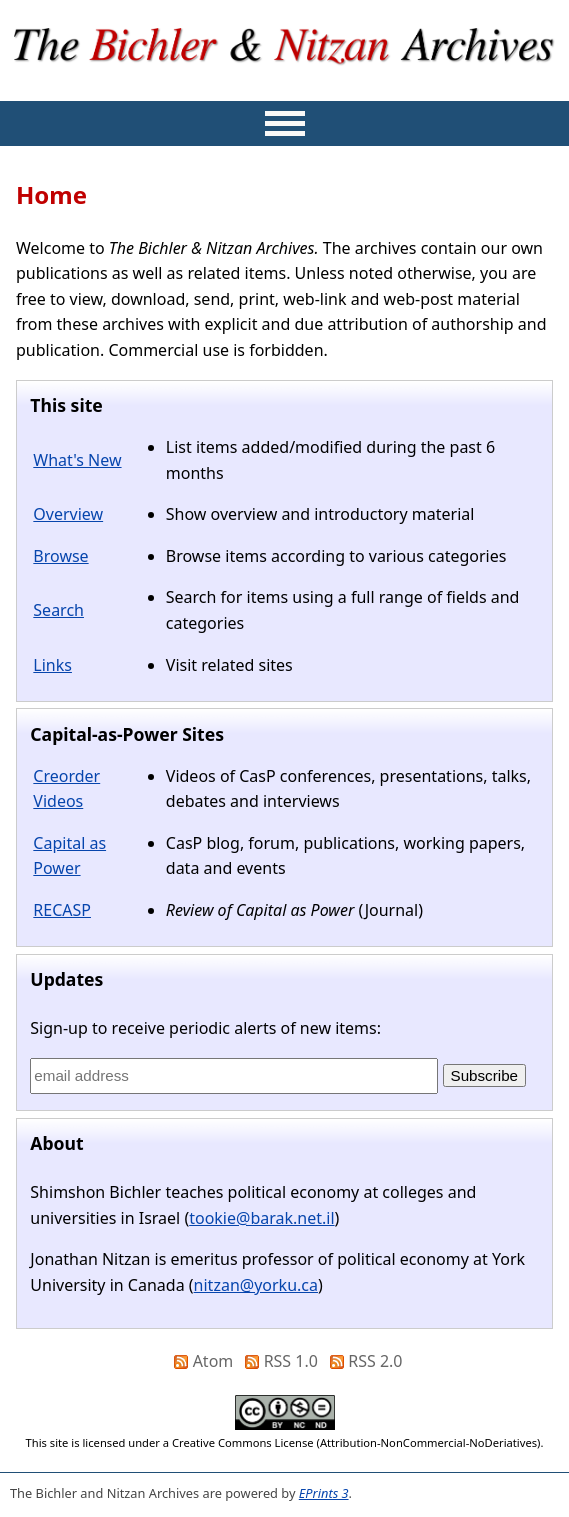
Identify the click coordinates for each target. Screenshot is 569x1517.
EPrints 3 (324, 1493)
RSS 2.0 (375, 1361)
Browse (60, 556)
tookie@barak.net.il (261, 1218)
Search (58, 610)
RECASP (62, 910)
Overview (68, 514)
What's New (77, 460)
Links (52, 665)
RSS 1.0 (291, 1361)
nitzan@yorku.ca (256, 1285)
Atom (213, 1361)
